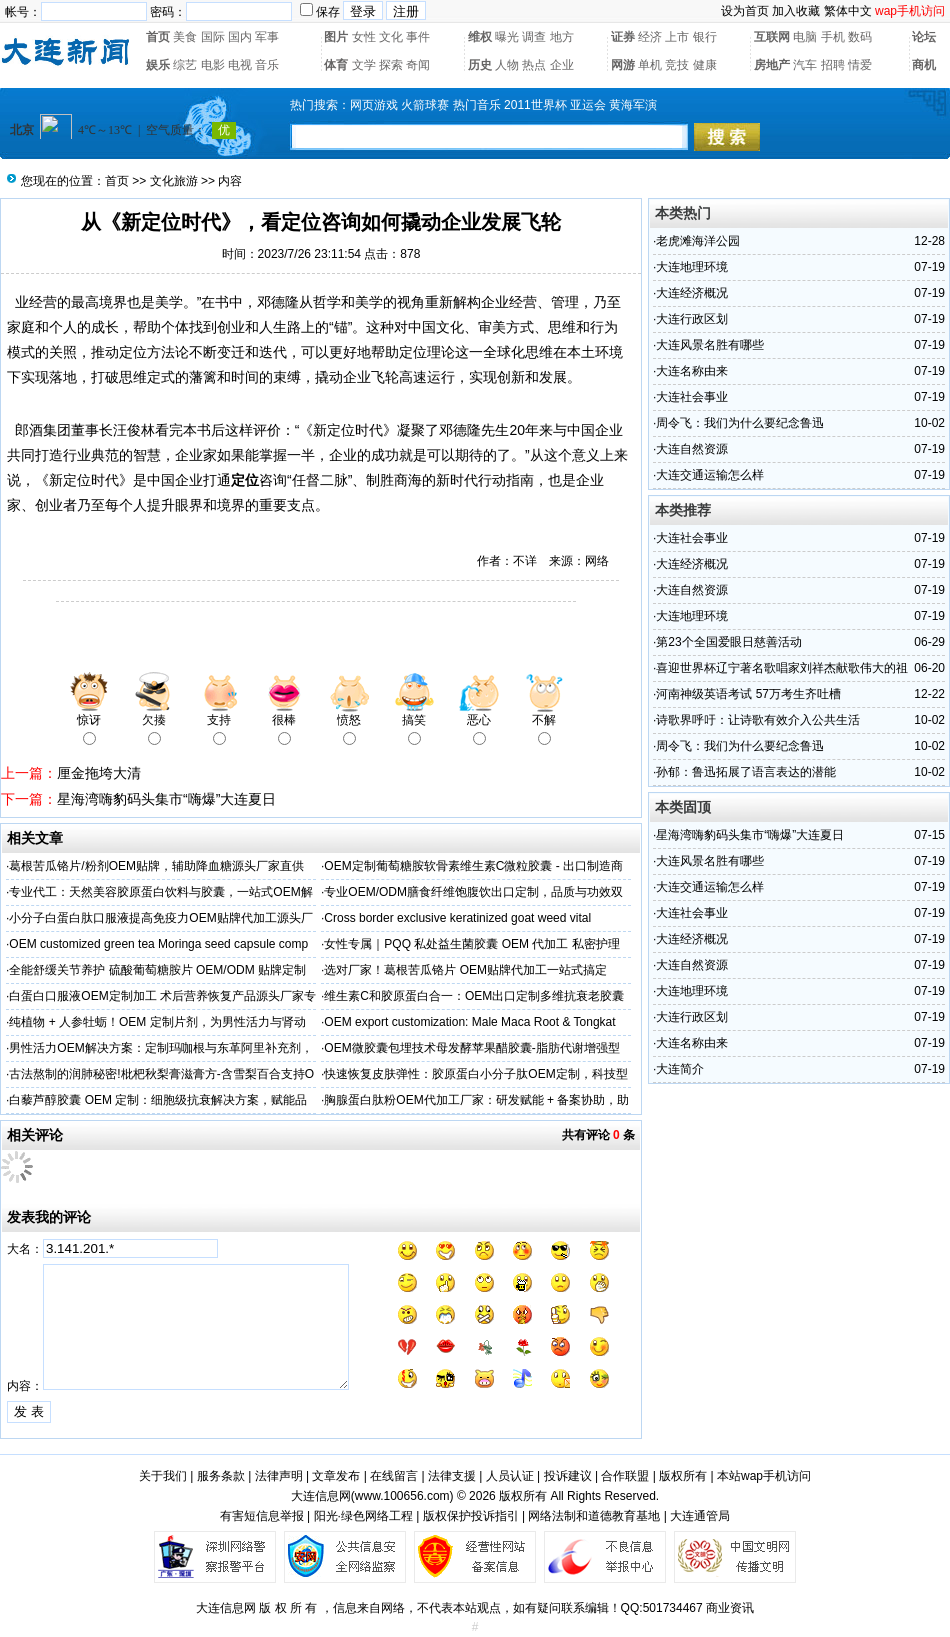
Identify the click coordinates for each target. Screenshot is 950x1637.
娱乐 (158, 65)
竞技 (677, 65)
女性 (364, 37)
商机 (924, 65)
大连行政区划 (692, 319)
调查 (534, 37)
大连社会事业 (692, 397)
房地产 (772, 65)
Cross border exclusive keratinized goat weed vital (457, 918)
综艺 (185, 65)
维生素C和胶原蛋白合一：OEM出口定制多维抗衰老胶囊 (474, 996)
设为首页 (745, 11)
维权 (480, 37)
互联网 (772, 37)
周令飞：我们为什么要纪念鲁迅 (740, 423)
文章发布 (336, 1476)
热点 (534, 65)
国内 (240, 37)
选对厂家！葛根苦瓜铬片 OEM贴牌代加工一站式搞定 (465, 970)
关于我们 (163, 1476)
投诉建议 (568, 1476)
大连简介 (680, 1069)
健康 (705, 65)
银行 (705, 37)
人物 (507, 65)
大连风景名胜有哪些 (710, 345)
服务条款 (221, 1476)
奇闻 (418, 65)
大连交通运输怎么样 (710, 475)
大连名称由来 (692, 371)
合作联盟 (625, 1476)
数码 (860, 37)
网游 (623, 65)
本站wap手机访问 (764, 1476)
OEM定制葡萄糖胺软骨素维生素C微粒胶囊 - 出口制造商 (473, 866)
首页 (158, 37)
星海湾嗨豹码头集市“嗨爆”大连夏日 (166, 799)
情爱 (860, 65)
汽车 (805, 65)
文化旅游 (174, 181)
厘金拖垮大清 (99, 773)
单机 (650, 65)
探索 (391, 65)
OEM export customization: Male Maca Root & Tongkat (469, 1022)
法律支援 (452, 1476)
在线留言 (394, 1476)
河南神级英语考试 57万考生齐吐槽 (748, 694)
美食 (185, 37)
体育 (336, 65)
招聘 (833, 65)
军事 (267, 37)
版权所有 (683, 1476)
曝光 (507, 37)
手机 (833, 37)
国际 (213, 37)
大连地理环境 (692, 267)
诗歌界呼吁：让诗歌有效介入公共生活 (758, 720)
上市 (677, 37)
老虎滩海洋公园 (698, 241)
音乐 (267, 65)
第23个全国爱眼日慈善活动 (728, 642)
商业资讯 (730, 1608)
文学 (364, 65)
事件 (418, 37)
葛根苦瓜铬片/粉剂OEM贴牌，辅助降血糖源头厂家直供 (156, 866)
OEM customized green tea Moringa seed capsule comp (158, 944)
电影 (213, 65)
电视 (240, 65)
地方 (562, 37)
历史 (480, 65)
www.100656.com (402, 1496)
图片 (336, 37)
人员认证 (510, 1476)
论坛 (924, 37)
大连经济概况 (692, 293)
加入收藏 (796, 11)
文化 (391, 37)
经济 (650, 37)
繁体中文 (848, 11)
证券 (623, 37)
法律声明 (279, 1476)
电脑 (805, 37)
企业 (562, 65)
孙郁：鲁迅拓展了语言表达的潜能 (746, 772)
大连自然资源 (692, 449)
